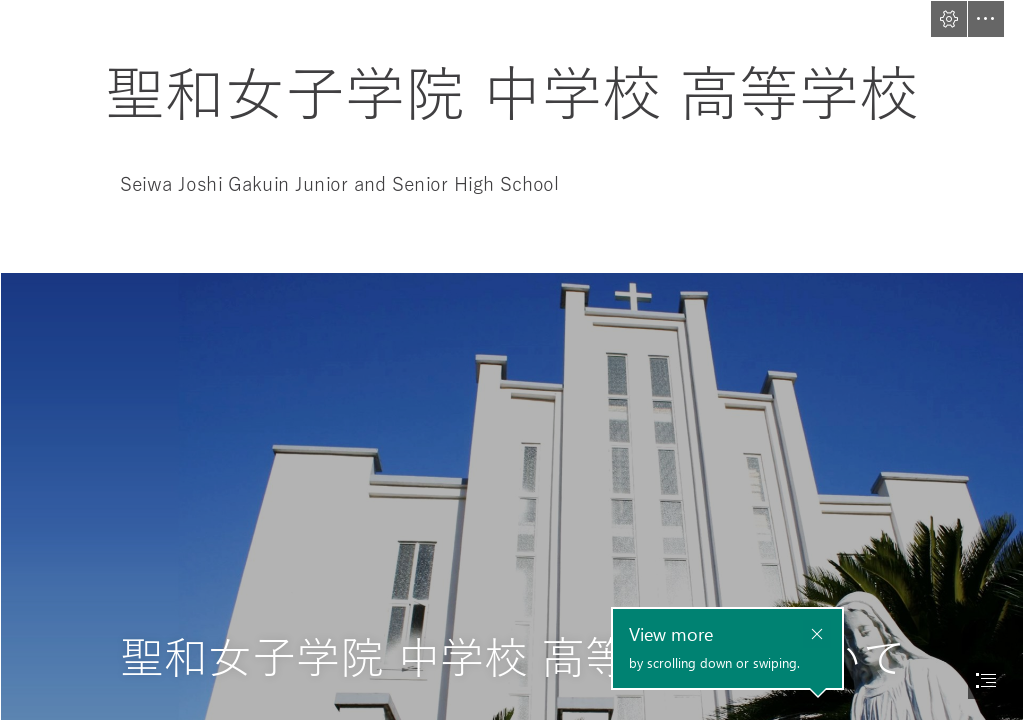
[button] (949, 19)
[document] (512, 360)
